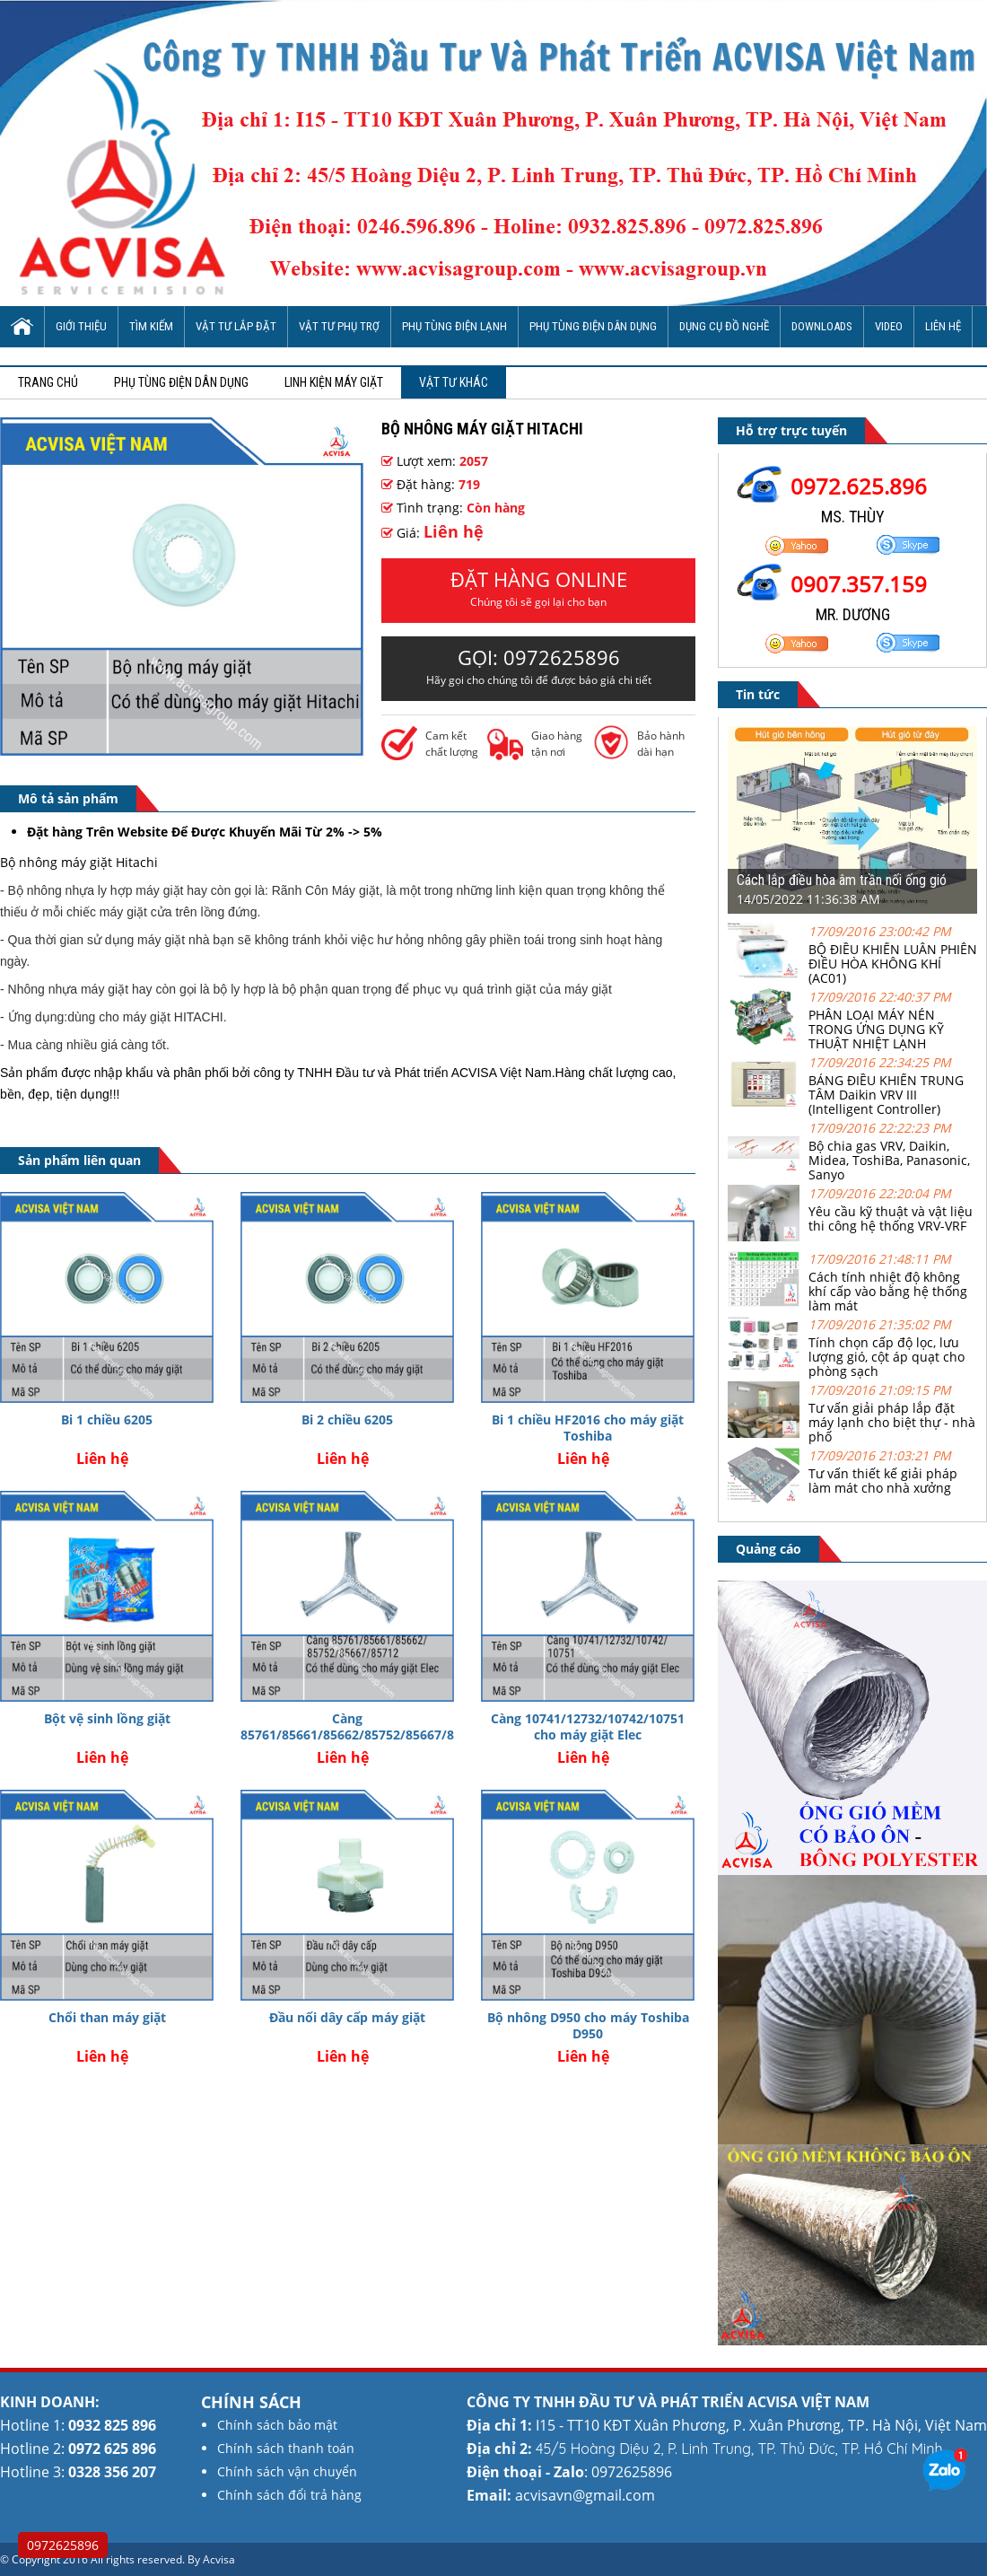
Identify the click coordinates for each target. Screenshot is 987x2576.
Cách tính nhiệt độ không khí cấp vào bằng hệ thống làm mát (887, 1291)
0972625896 (63, 2545)
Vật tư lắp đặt (236, 326)
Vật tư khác (453, 382)
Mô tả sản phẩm (68, 798)
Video (889, 326)
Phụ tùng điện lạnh (454, 326)
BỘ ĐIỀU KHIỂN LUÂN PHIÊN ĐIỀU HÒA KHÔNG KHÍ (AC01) (892, 963)
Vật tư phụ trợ (339, 326)
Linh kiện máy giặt (333, 382)
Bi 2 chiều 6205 (347, 1419)
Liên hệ (943, 326)
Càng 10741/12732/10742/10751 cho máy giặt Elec (588, 1726)
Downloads (821, 326)
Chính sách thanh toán (285, 2448)
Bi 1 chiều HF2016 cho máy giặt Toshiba (588, 1427)
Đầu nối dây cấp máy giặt (347, 2017)
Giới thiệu (81, 326)
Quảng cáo (768, 1548)
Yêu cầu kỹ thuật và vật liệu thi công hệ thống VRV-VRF (890, 1218)
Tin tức (758, 694)
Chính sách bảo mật (277, 2424)
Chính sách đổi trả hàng (289, 2494)
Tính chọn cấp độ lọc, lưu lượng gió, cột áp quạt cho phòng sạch (886, 1357)
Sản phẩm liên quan (79, 1160)
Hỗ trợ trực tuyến (791, 430)
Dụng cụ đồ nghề (724, 326)
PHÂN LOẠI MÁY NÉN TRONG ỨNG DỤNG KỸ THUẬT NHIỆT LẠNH (876, 1029)
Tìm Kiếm (151, 326)
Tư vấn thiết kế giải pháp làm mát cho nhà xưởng (882, 1480)
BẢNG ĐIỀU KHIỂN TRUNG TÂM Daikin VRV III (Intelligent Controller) (886, 1094)
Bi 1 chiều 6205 (107, 1419)
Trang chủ (48, 382)
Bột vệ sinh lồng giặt (107, 1718)
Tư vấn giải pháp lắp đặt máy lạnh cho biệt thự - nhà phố (891, 1422)
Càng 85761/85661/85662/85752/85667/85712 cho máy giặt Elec (361, 1734)
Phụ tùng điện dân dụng (593, 326)
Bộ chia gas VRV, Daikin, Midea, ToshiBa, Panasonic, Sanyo (889, 1160)
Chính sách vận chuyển (287, 2471)
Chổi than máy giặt (107, 2017)
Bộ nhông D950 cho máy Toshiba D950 (588, 2025)
